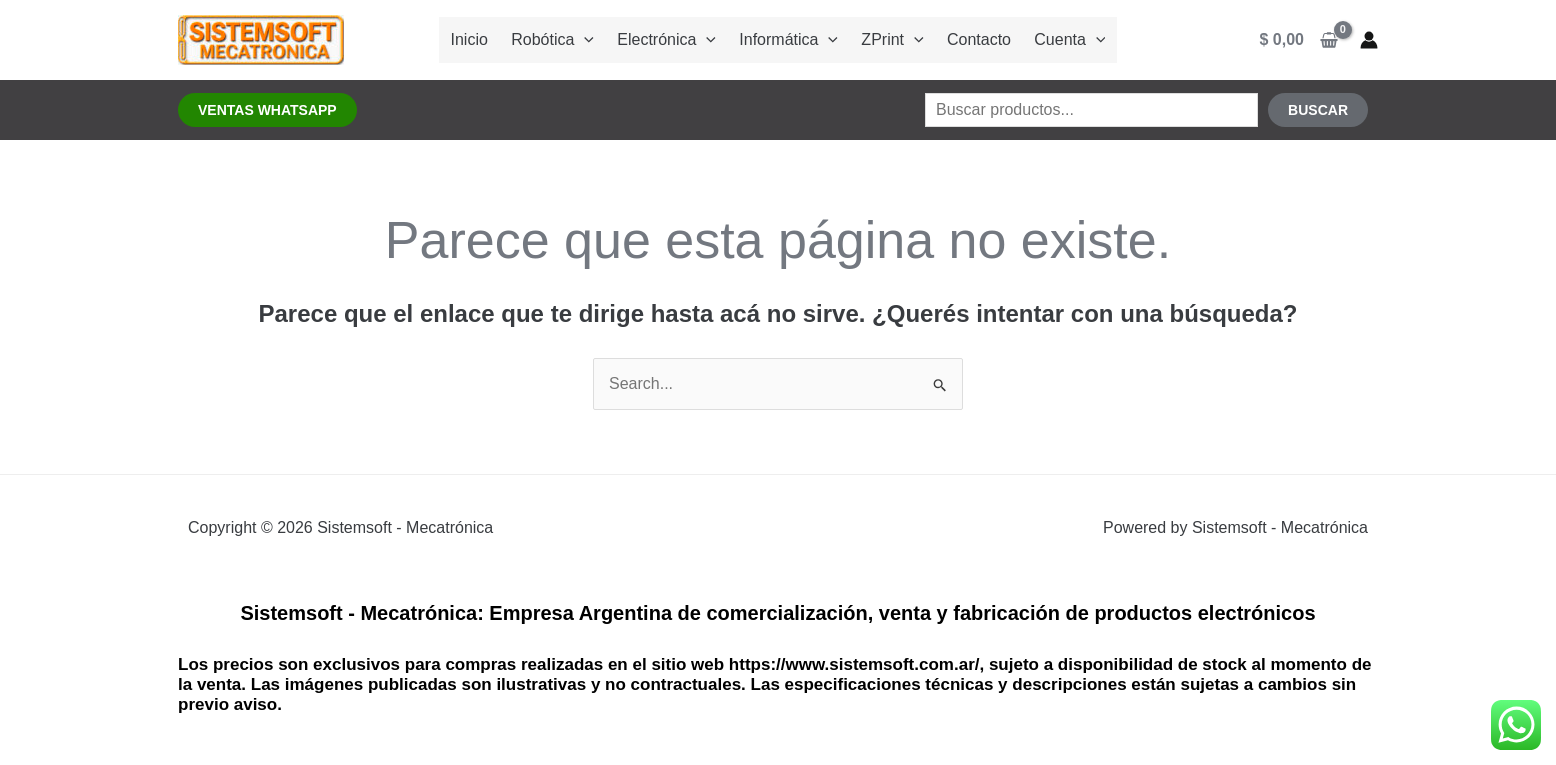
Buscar (1318, 110)
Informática (788, 39)
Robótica (559, 39)
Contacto (972, 39)
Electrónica (670, 39)
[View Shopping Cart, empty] (1299, 39)
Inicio (478, 39)
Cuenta (1059, 39)
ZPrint (889, 39)
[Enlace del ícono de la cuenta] (1369, 40)
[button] (267, 110)
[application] (591, 39)
